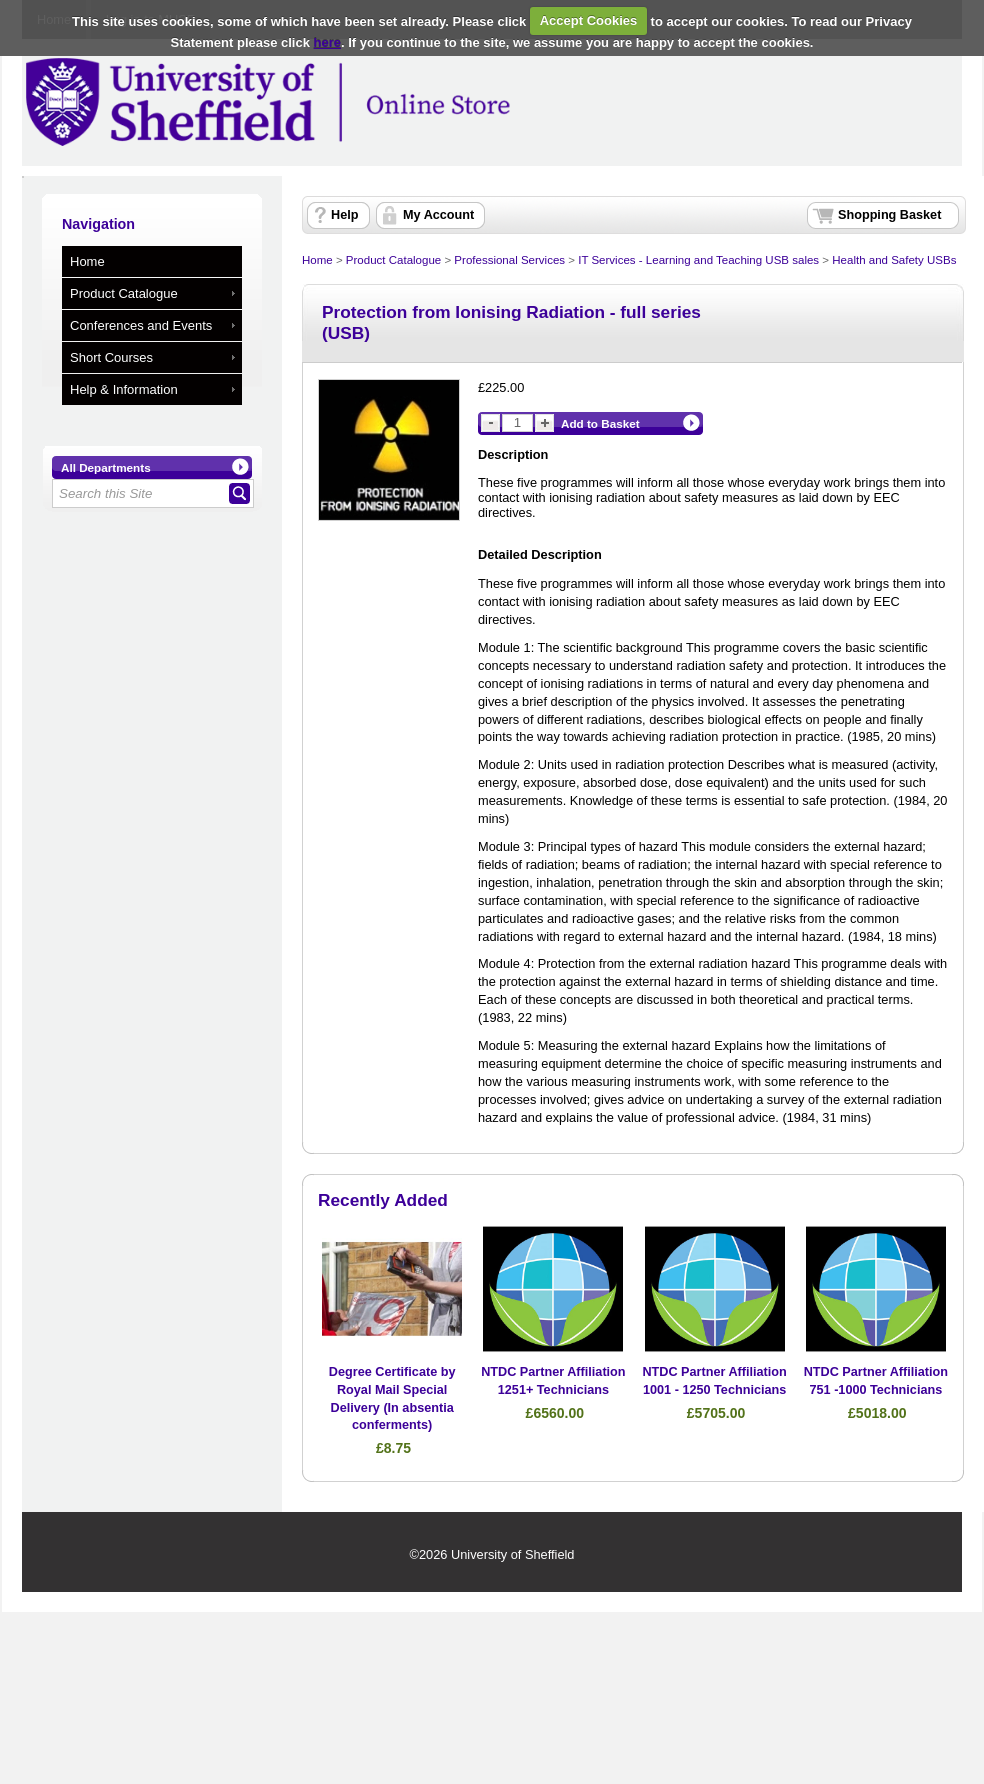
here (327, 42)
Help (344, 215)
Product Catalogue (124, 293)
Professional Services (509, 260)
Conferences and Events (141, 325)
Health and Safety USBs (894, 260)
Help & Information (124, 389)
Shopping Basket (889, 215)
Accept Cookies (589, 20)
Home (87, 261)
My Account (438, 215)
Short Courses (111, 357)
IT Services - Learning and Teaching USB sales (698, 260)
